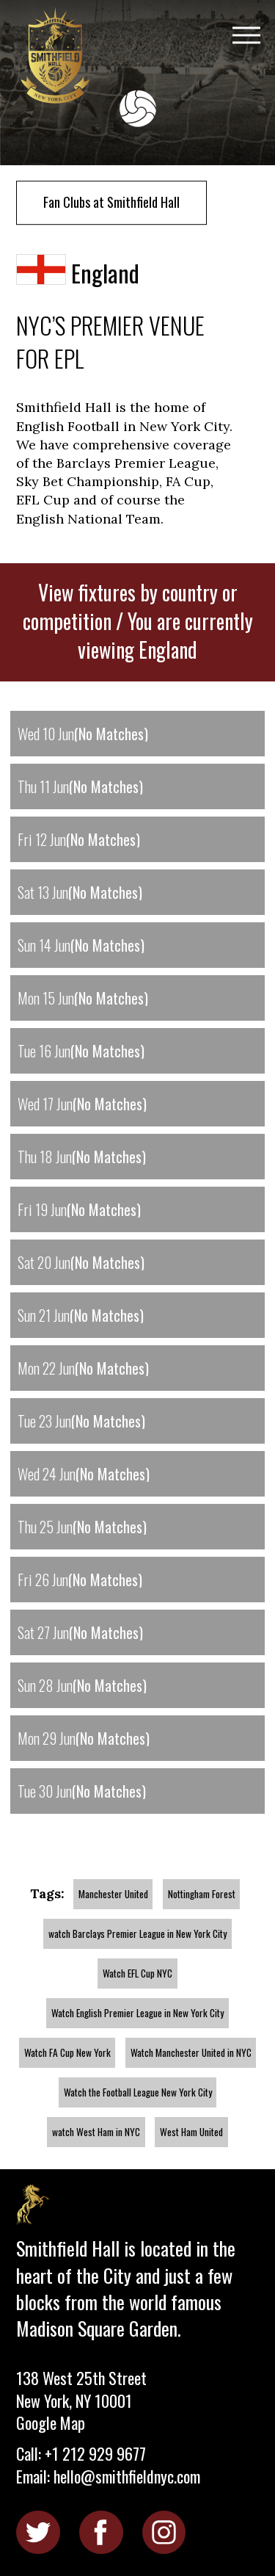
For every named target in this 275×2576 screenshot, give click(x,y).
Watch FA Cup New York (67, 2052)
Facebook (100, 2532)
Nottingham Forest (201, 1893)
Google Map (50, 2422)
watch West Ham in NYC (96, 2131)
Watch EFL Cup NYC (137, 1973)
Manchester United (113, 1893)
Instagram (164, 2532)
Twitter (37, 2532)
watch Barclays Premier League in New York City (137, 1933)
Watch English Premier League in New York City (137, 2012)
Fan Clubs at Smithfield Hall (111, 201)
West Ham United (191, 2131)
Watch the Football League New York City (138, 2092)
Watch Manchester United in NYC (191, 2052)
